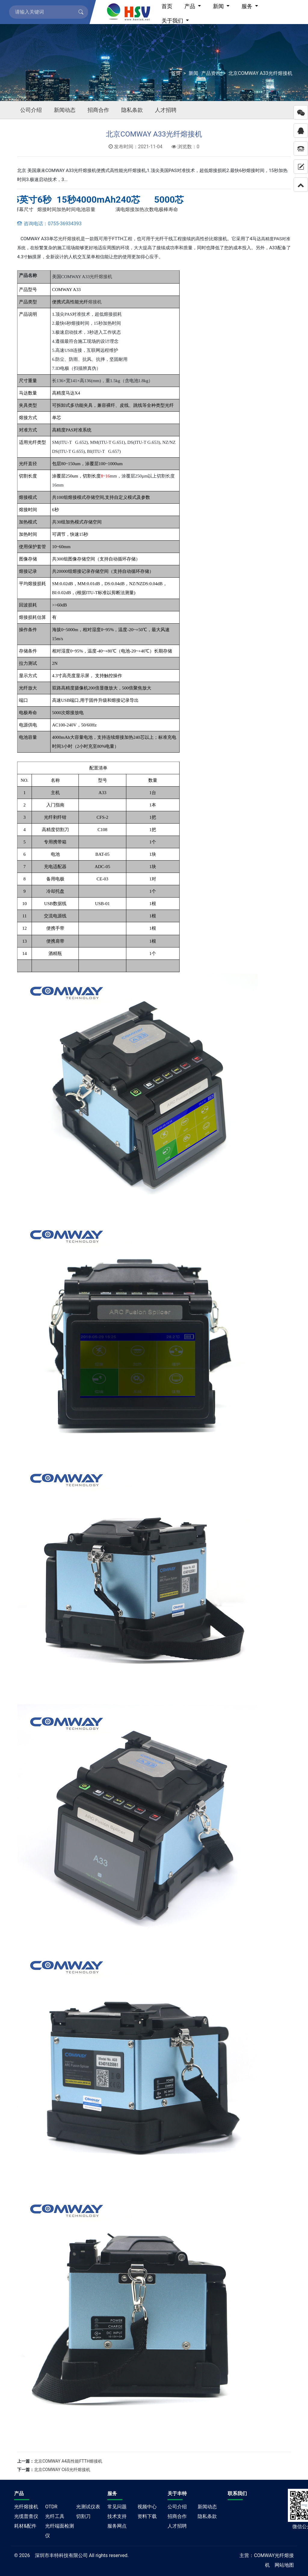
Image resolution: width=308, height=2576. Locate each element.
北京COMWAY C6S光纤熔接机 (62, 2469)
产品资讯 (210, 73)
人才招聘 (166, 110)
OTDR (51, 2507)
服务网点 (117, 2526)
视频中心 (147, 2507)
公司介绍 (31, 110)
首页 (175, 73)
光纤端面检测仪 (59, 2530)
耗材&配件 (25, 2526)
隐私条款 (132, 110)
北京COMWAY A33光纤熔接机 (260, 73)
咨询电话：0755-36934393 (49, 223)
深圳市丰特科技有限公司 (61, 2555)
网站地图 (284, 2565)
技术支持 (117, 2516)
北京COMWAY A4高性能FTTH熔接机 (68, 2461)
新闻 (193, 73)
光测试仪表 (88, 2507)
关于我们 (173, 20)
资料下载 (147, 2516)
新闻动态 (64, 110)
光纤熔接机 (69, 238)
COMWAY (264, 2555)
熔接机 (95, 301)
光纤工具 (54, 2516)
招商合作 (98, 110)
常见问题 (117, 2507)
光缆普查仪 (26, 2516)
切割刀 (83, 2516)
